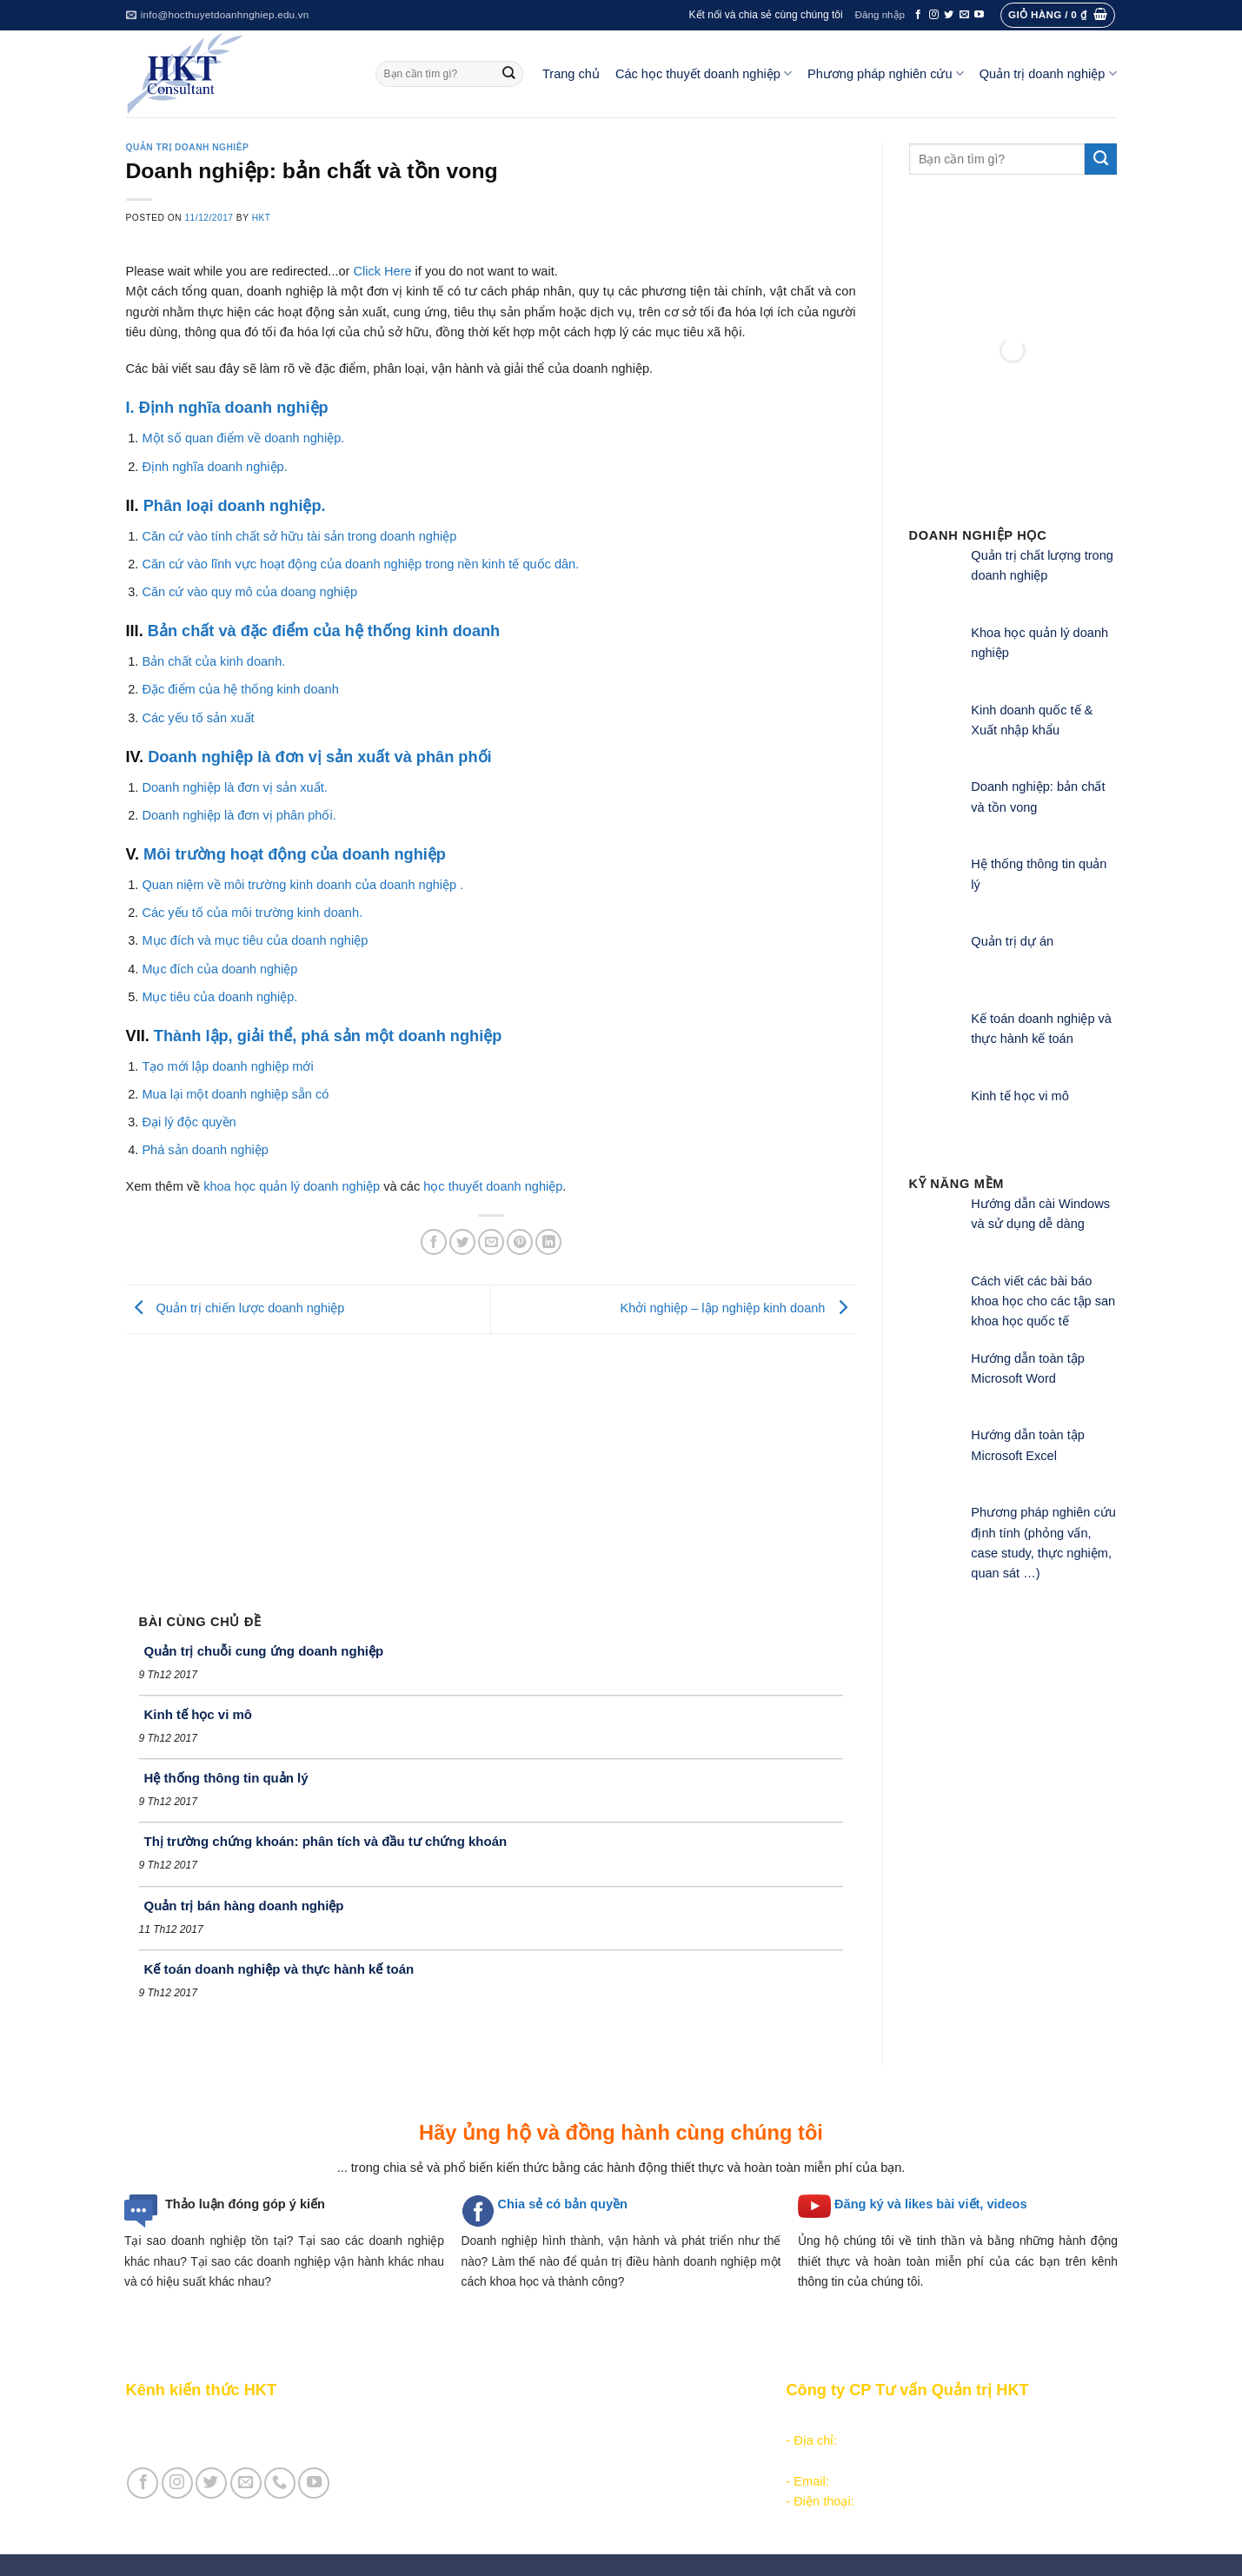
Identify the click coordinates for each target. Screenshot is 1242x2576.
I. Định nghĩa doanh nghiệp (227, 407)
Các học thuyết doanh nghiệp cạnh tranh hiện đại (593, 2460)
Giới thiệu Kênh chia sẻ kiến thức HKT (234, 2420)
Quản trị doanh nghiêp (187, 147)
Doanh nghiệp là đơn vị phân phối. (238, 815)
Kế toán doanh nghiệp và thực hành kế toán (279, 1969)
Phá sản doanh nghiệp (205, 1150)
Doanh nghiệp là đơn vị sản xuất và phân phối (320, 757)
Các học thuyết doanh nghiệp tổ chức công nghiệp (597, 2420)
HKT (261, 217)
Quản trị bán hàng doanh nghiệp (244, 1905)
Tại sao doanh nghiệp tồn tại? (208, 2240)
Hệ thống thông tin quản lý (226, 1777)
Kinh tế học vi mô (198, 1714)
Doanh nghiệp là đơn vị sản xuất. (234, 787)
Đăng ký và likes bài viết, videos (930, 2204)
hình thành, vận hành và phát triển (638, 2240)
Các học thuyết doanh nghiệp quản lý (560, 2440)
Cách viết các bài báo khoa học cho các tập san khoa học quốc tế (1043, 1301)
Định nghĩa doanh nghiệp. (214, 467)
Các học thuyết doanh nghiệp (703, 73)
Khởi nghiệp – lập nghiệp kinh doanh (737, 1309)
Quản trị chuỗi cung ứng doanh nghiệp (264, 1650)
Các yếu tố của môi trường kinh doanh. (252, 913)
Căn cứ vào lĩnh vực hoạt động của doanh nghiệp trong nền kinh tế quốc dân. (360, 564)
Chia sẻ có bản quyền (563, 2204)
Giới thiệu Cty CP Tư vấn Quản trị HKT (235, 2440)
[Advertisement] (491, 1464)
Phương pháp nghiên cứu (885, 73)
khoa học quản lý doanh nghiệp (291, 1186)
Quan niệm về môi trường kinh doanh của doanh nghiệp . (302, 885)
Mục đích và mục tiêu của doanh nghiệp (255, 940)
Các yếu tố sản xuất (198, 718)
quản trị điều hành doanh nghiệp (669, 2261)
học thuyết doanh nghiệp (492, 1186)
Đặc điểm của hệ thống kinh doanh (240, 689)
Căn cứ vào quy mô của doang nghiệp (249, 592)
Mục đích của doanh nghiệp (219, 969)
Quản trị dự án (1012, 941)
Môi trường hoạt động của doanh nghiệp (294, 854)
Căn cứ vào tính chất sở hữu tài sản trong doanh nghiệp (299, 536)
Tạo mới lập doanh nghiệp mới (227, 1066)
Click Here (382, 271)
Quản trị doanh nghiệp (1048, 73)
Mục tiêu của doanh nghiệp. (219, 997)
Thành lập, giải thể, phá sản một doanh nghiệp (327, 1036)
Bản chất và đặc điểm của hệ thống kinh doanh (324, 631)
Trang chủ (571, 74)
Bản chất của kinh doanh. (213, 661)
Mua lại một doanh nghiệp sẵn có (235, 1094)
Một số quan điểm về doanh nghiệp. (243, 438)
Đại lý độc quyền (189, 1122)
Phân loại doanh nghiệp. (234, 506)
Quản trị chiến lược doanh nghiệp (235, 1309)
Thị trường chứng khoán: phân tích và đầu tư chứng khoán (326, 1841)
